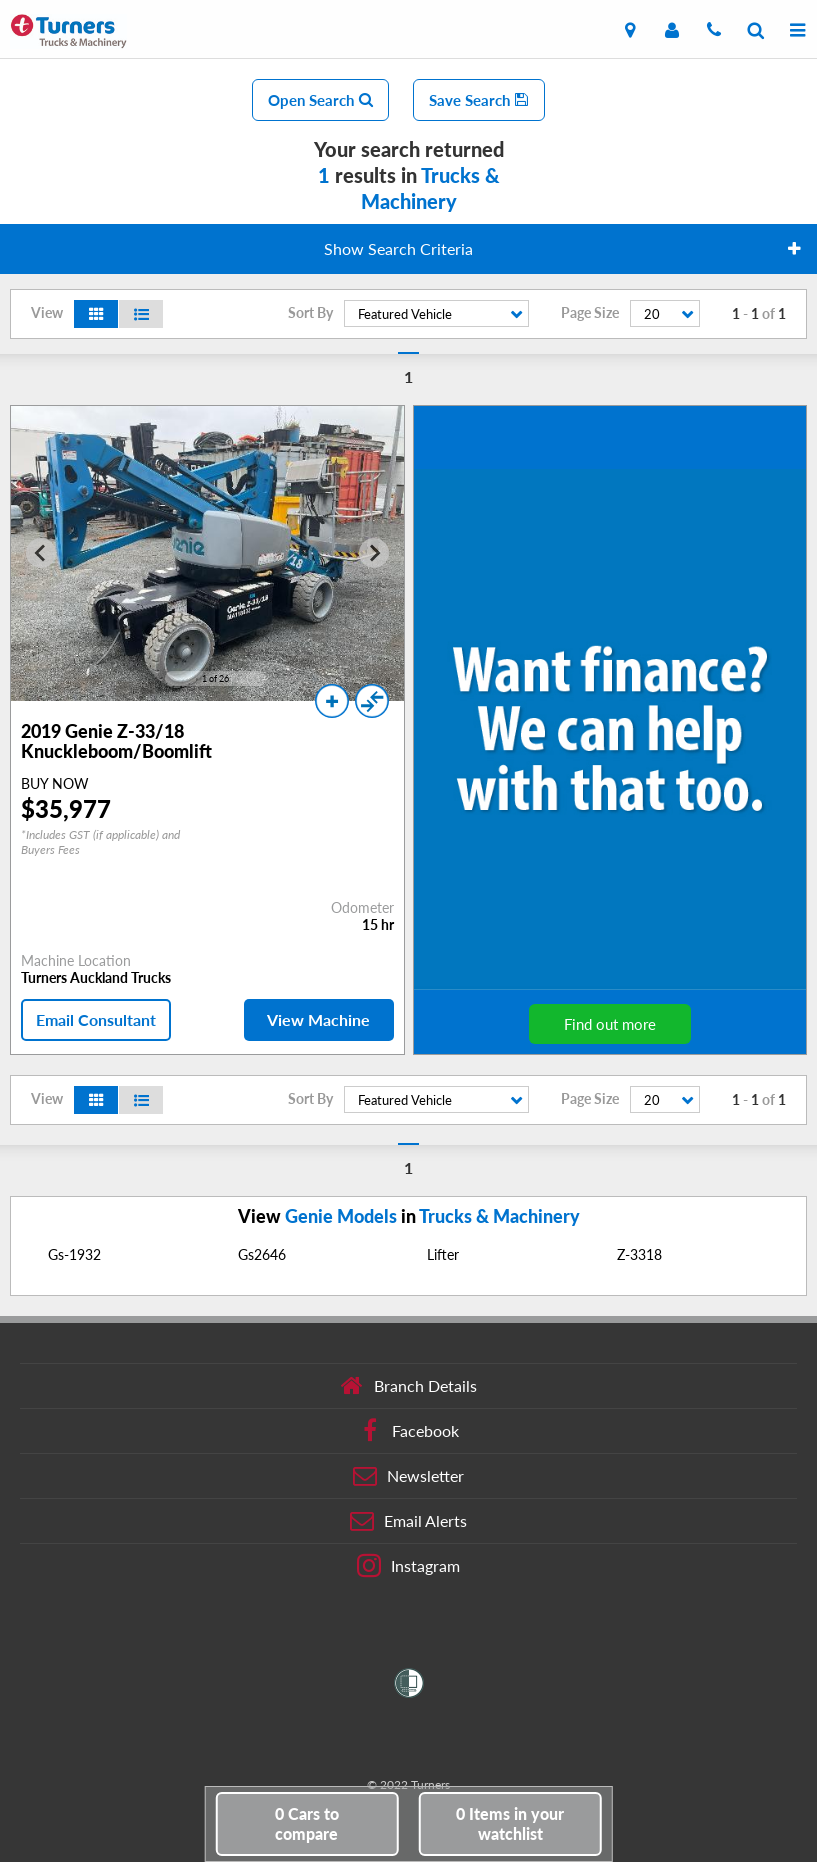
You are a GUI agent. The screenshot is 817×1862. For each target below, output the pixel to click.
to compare (307, 1823)
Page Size (590, 313)
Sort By (310, 313)
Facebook (408, 1431)
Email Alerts (408, 1521)
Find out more (610, 1024)
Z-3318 (639, 1254)
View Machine (318, 1019)
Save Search (479, 100)
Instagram (408, 1566)
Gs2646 (262, 1254)
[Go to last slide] (41, 553)
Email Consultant (96, 1019)
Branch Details (408, 1386)
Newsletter (408, 1476)
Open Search (320, 100)
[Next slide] (374, 553)
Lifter (443, 1254)
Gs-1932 (74, 1254)
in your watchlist (510, 1823)
